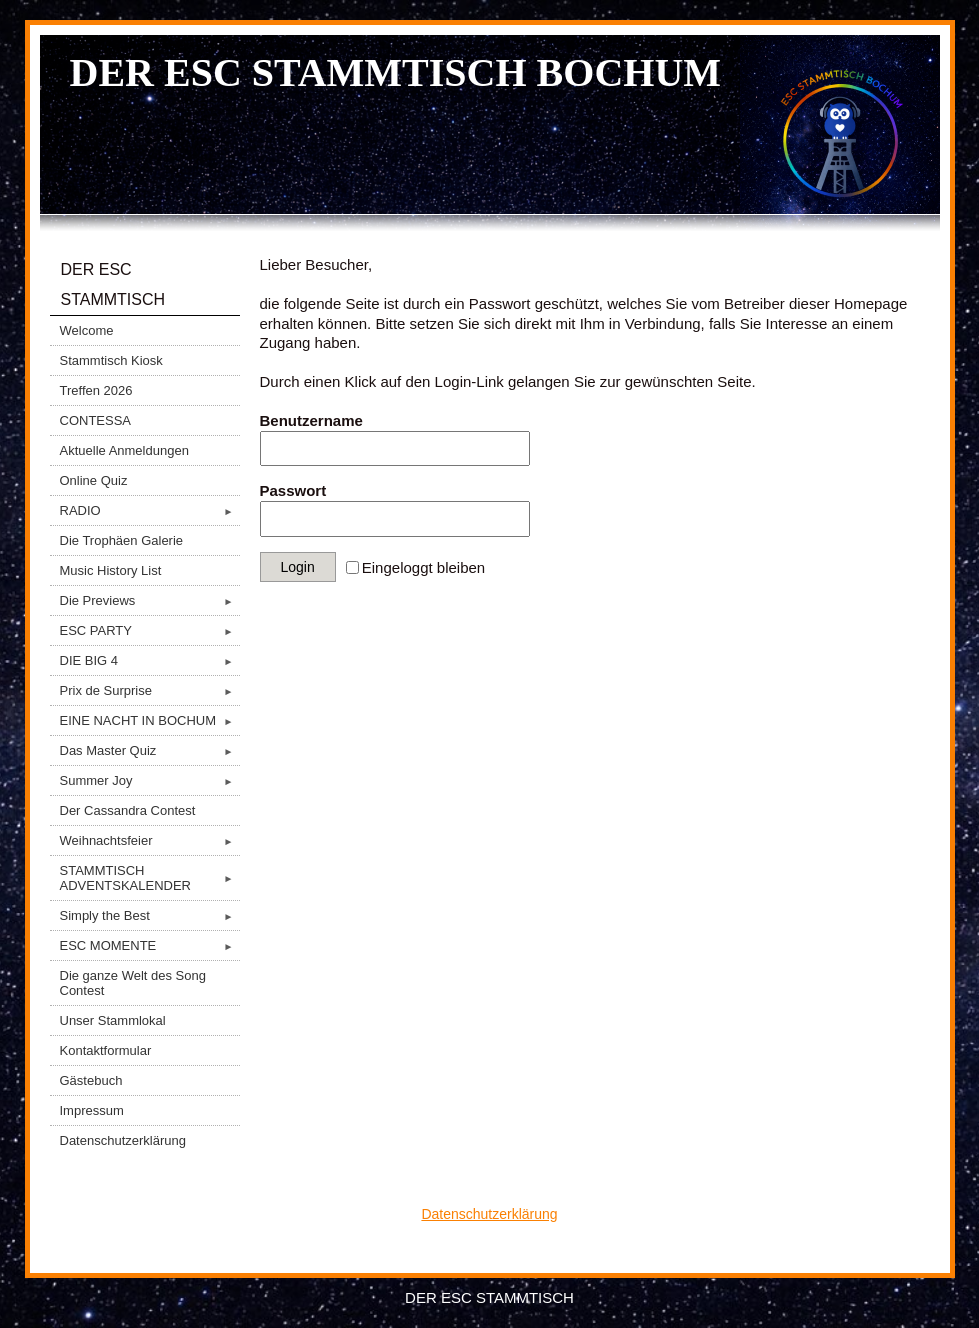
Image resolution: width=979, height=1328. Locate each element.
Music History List (111, 570)
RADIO (150, 510)
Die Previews (150, 600)
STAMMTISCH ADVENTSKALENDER (150, 878)
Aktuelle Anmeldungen (124, 450)
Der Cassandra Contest (128, 810)
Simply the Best (150, 915)
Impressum (92, 1110)
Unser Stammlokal (113, 1020)
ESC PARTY (150, 630)
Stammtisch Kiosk (111, 360)
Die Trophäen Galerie (122, 540)
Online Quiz (94, 480)
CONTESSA (96, 420)
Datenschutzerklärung (123, 1140)
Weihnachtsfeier (150, 840)
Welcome (87, 330)
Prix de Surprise (150, 690)
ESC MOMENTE (150, 945)
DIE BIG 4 (150, 660)
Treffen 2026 (96, 390)
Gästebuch (91, 1080)
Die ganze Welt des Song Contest (133, 983)
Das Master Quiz (150, 750)
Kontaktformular (106, 1050)
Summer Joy (150, 780)
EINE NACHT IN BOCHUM (150, 720)
